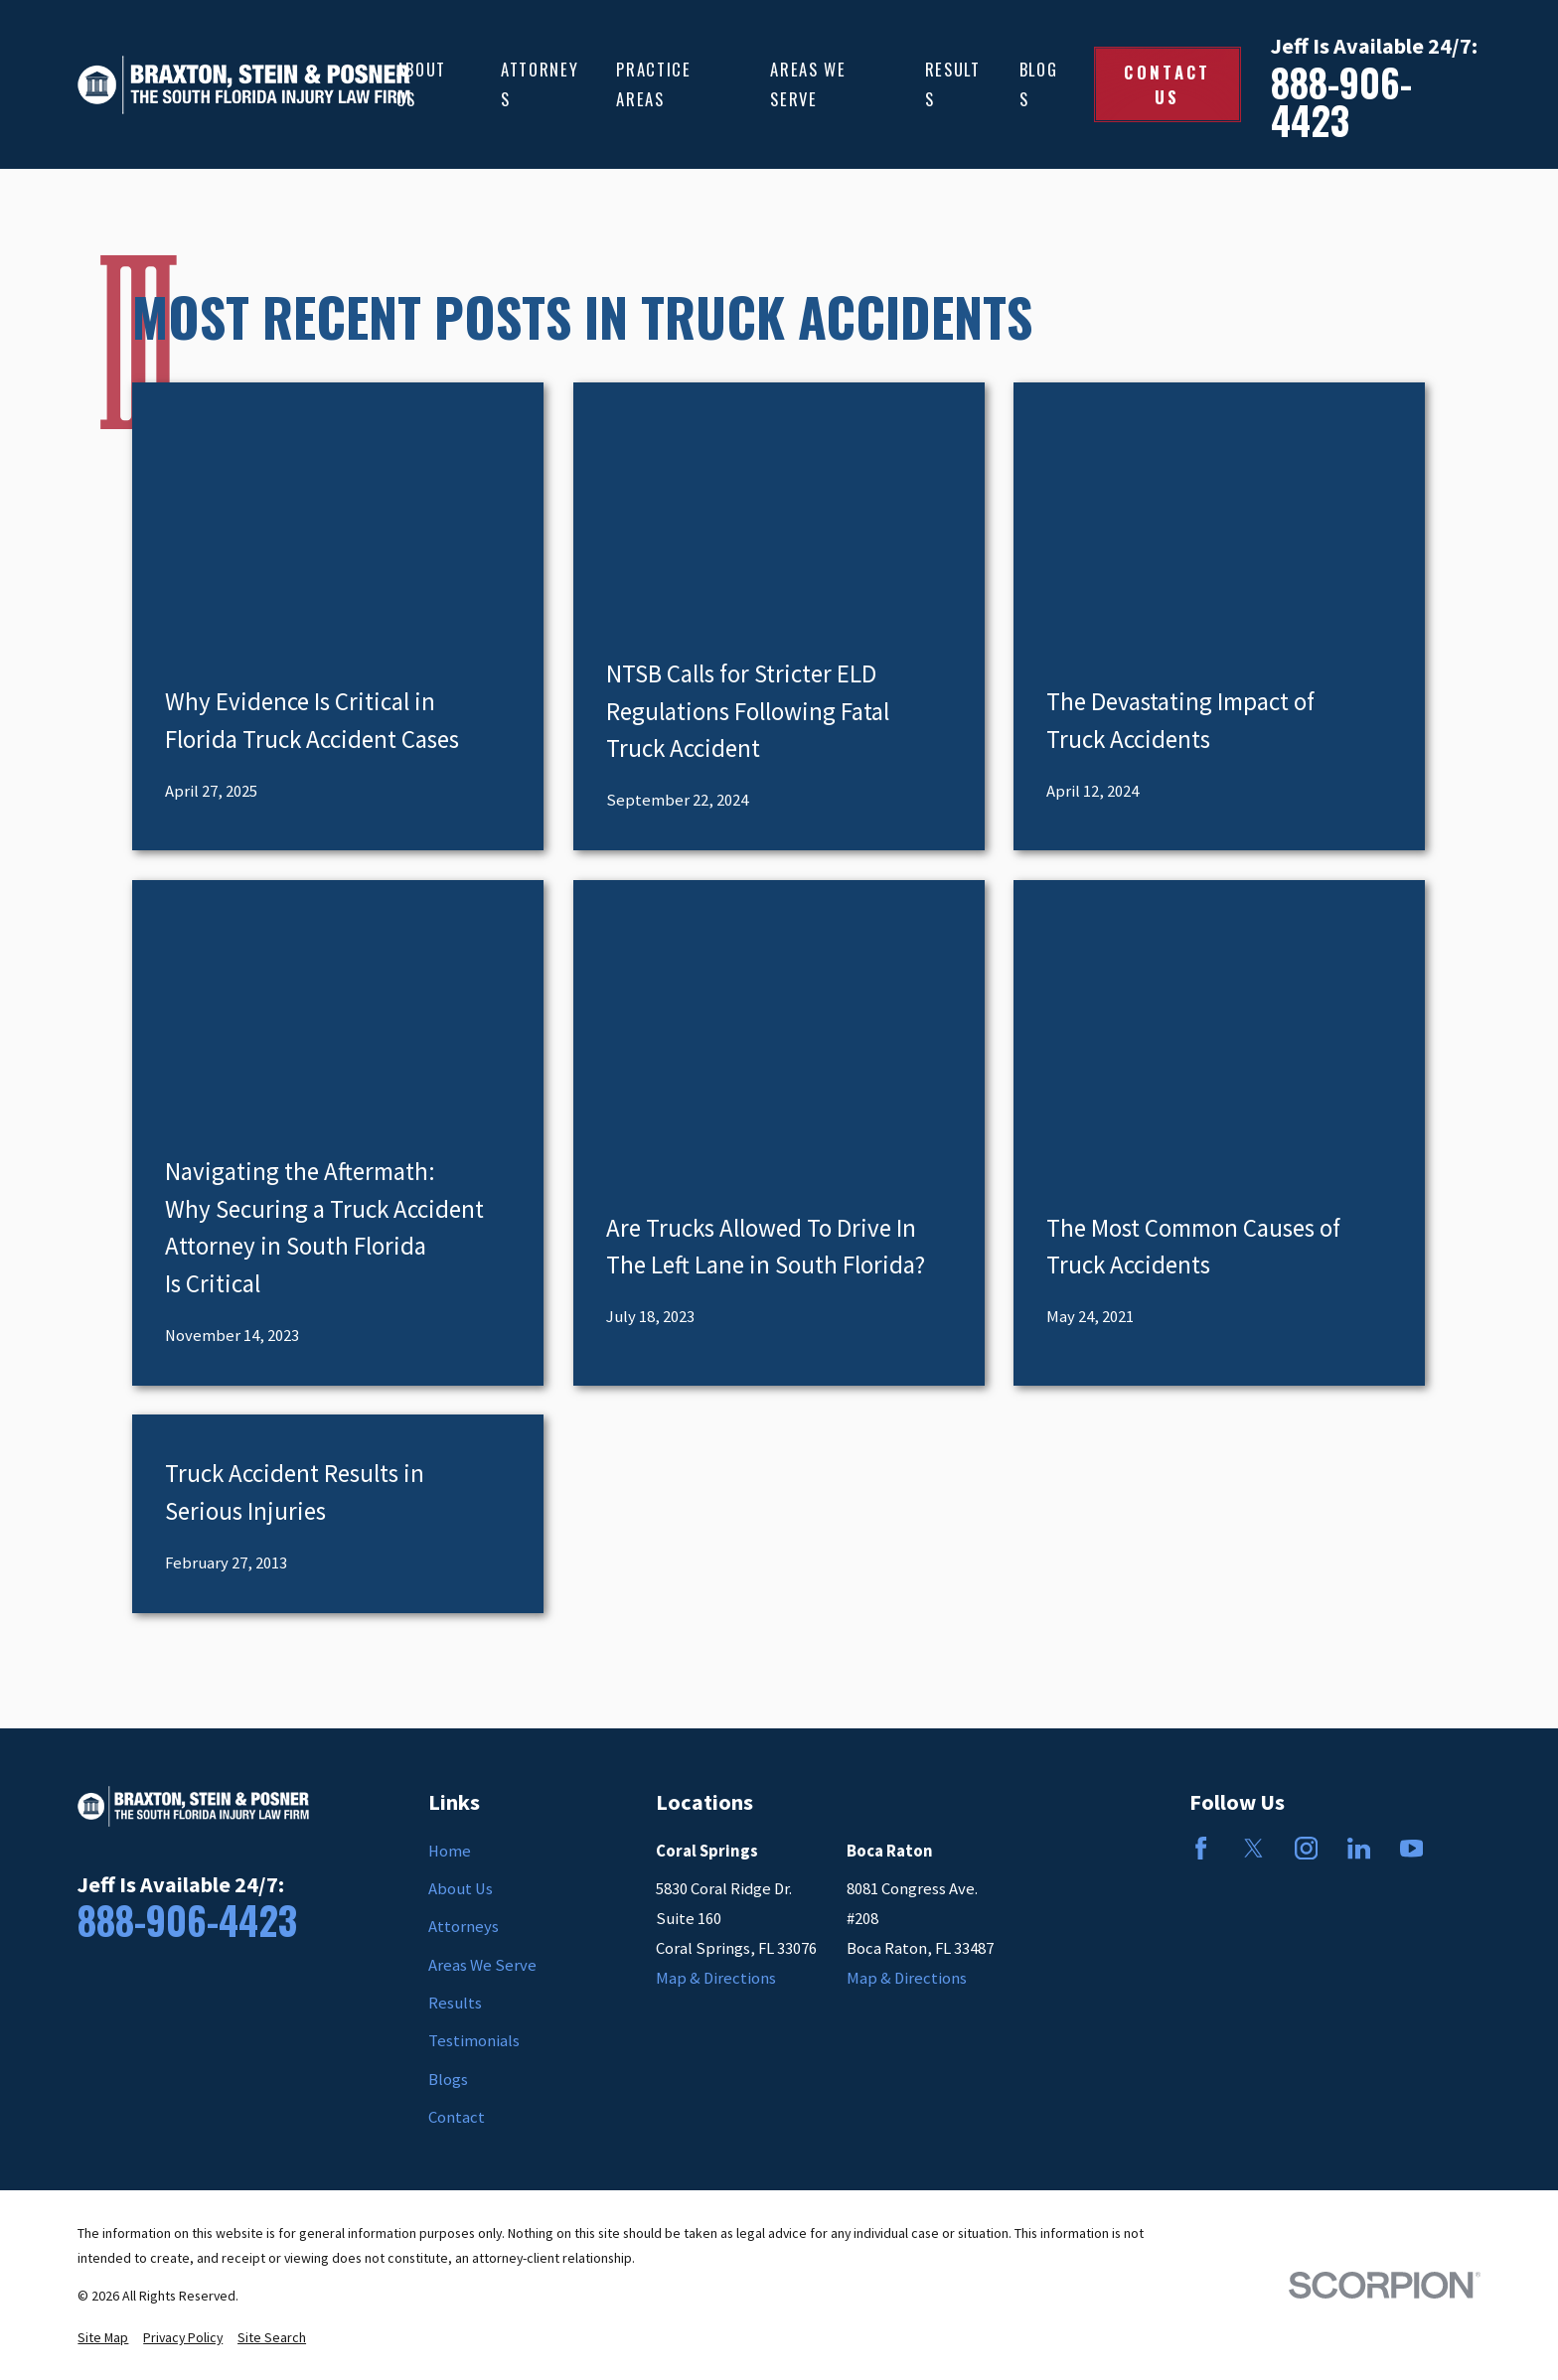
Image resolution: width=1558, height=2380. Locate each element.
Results (455, 2003)
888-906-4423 (1341, 102)
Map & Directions (716, 1978)
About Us (460, 1888)
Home (449, 1851)
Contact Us (1167, 84)
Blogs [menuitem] (1038, 84)
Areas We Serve (482, 1965)
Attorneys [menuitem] (539, 84)
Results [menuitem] (953, 84)
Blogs (448, 2079)
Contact (456, 2117)
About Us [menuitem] (421, 84)
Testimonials (474, 2040)
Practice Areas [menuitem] (653, 84)
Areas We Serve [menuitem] (808, 84)
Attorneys (463, 1926)
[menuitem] (103, 2337)
